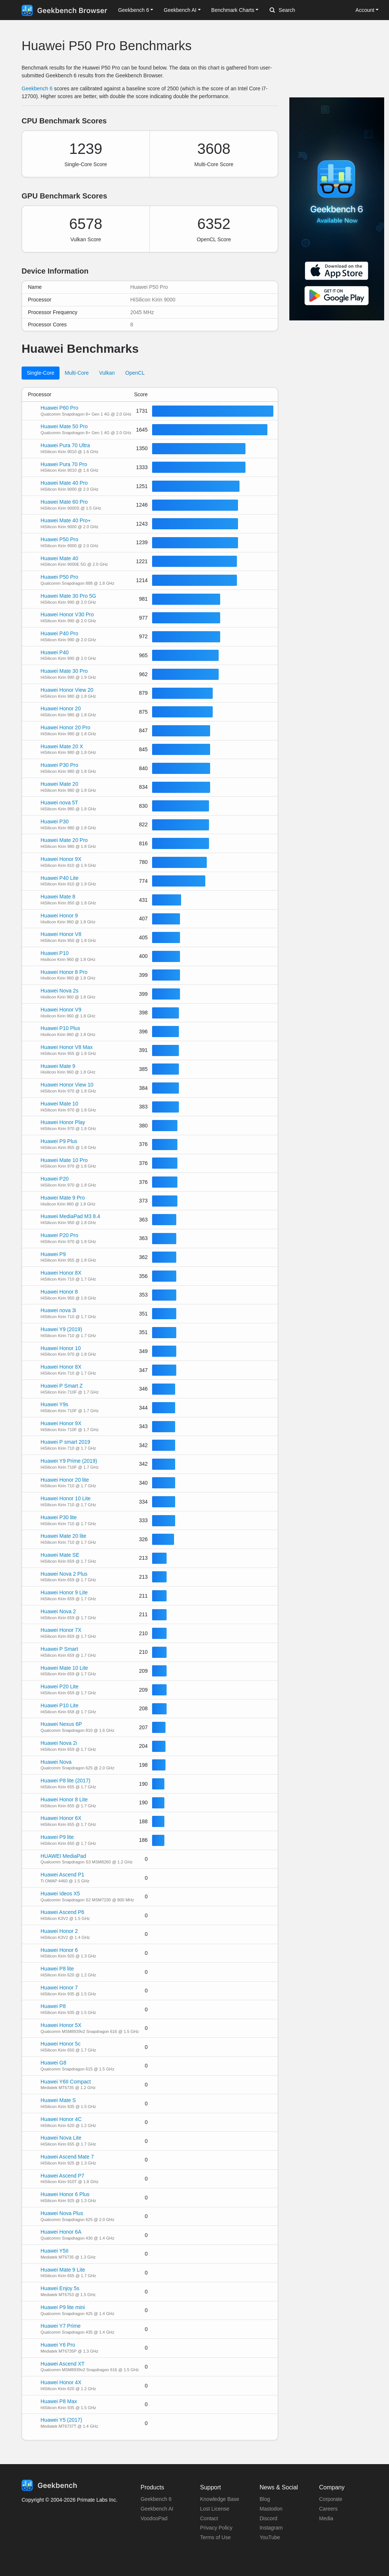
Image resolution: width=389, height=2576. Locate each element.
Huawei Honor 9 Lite (64, 1592)
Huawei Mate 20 (59, 784)
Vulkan (107, 373)
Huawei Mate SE (60, 1555)
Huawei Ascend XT (62, 2364)
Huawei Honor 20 (61, 708)
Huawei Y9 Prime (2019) (69, 1461)
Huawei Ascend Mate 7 (67, 2157)
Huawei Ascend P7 (62, 2176)
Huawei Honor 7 (59, 1988)
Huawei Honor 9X (61, 859)
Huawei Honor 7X (61, 1630)
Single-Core (40, 373)
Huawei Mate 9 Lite (63, 2270)
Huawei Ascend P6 (62, 1912)
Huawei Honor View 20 (67, 690)
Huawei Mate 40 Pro (64, 483)
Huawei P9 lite (57, 1837)
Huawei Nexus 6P (61, 1724)
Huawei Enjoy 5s (60, 2288)
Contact (209, 2518)
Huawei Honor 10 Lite (66, 1498)
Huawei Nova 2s (59, 991)
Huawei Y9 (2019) (61, 1329)
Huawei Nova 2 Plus (64, 1574)
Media (326, 2518)
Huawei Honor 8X (61, 1273)
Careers (328, 2509)
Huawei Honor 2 (59, 1931)
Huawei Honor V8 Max (67, 1047)
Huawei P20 (55, 1179)
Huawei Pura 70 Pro (64, 464)
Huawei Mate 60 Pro (64, 502)
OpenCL (135, 373)
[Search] (309, 10)
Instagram (271, 2528)
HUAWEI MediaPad (63, 1856)
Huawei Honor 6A (61, 2232)
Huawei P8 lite (57, 1969)
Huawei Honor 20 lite (65, 1480)
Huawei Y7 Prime (61, 2326)
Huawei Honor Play (63, 1122)
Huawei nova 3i (58, 1310)
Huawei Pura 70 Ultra (65, 445)
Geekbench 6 (37, 88)
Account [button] (365, 10)
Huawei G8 (53, 2063)
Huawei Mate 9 (58, 1066)
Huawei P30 (55, 821)
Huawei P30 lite (59, 1517)
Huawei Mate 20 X (62, 746)
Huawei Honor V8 (61, 934)
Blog (265, 2499)
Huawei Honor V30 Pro (67, 614)
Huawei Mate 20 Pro (64, 840)
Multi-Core (77, 373)
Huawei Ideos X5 (60, 1894)
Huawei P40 (55, 652)
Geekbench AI (157, 2509)
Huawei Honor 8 (59, 1292)
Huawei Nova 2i (59, 1743)
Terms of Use (215, 2537)
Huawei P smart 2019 (65, 1442)
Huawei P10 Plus (60, 1028)
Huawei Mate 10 (59, 1104)
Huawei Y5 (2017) (61, 2420)
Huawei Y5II (54, 2251)
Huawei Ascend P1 (62, 1875)
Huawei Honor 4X (61, 2382)
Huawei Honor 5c (60, 2044)
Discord (268, 2518)
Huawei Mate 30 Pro (64, 671)
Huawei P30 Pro (59, 765)
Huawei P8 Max (59, 2401)
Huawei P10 (55, 953)
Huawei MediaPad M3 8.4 (70, 1216)
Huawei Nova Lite (61, 2138)
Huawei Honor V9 (61, 1010)
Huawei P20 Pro (59, 1235)
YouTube (270, 2537)
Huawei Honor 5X (61, 2025)
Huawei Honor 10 (61, 1348)
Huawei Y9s (54, 1404)
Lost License (214, 2509)
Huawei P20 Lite (59, 1686)
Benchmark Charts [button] (232, 10)
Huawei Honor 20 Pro (65, 727)
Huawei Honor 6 (59, 1950)
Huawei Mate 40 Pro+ (66, 520)
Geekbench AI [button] (180, 10)
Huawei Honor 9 (59, 916)
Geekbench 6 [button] (133, 10)
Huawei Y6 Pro (58, 2345)
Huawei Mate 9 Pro (63, 1198)
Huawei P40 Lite (59, 878)
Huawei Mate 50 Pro (64, 426)
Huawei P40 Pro (59, 633)
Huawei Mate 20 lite (63, 1536)
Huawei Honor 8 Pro (64, 972)
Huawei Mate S (58, 2100)
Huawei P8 (53, 2006)
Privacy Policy (216, 2528)
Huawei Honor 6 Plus (65, 2194)
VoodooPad (154, 2518)
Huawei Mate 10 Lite (64, 1668)
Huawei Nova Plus (62, 2213)
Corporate (330, 2499)
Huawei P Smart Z (62, 1386)
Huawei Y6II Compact (66, 2082)
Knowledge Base (219, 2499)
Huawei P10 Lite (59, 1705)
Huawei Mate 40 (59, 558)
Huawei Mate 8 (58, 897)
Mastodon (271, 2509)
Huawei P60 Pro (59, 408)
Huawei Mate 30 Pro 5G (68, 596)
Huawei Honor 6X (61, 1818)
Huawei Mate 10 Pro (64, 1160)
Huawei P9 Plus (59, 1141)
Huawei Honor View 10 (67, 1085)
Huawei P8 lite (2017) (65, 1780)
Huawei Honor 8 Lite (64, 1799)
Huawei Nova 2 (58, 1611)
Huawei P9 (53, 1254)
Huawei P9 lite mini (63, 2307)
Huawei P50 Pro (59, 539)
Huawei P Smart (59, 1649)
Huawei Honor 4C (61, 2119)
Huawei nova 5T (59, 803)
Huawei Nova (56, 1762)
